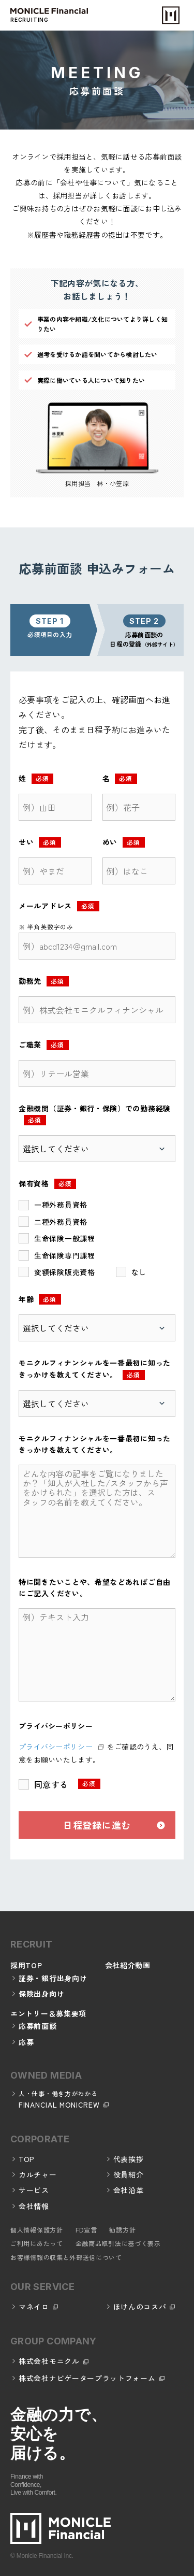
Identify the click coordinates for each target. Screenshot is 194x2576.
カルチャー (38, 2174)
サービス (34, 2190)
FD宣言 (86, 2229)
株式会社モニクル (49, 2361)
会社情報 (34, 2206)
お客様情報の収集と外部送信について (66, 2257)
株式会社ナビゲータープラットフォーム (87, 2378)
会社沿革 (128, 2190)
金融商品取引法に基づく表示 (118, 2243)
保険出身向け (41, 1993)
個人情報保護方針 (36, 2229)
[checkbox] (97, 1238)
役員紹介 (128, 2174)
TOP (27, 2159)
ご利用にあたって (36, 2243)
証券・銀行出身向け (53, 1978)
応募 (26, 2042)
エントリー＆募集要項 (48, 2013)
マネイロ (34, 2307)
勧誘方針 (122, 2229)
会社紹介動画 (128, 1965)
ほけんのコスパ (140, 2307)
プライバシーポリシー (56, 1746)
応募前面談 (38, 2025)
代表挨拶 (128, 2159)
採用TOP (26, 1965)
